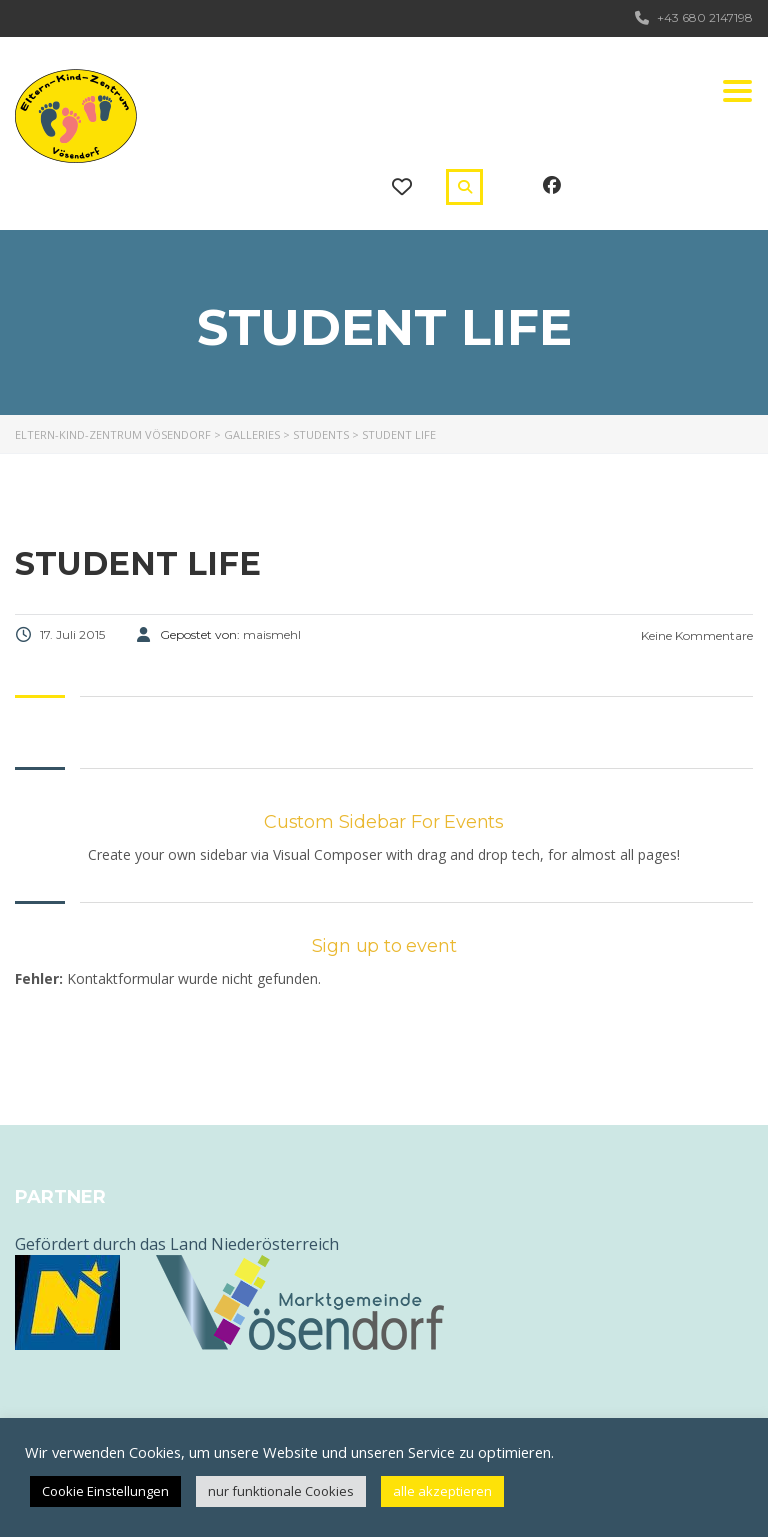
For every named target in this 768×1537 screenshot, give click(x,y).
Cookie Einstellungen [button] (105, 1491)
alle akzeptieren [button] (442, 1491)
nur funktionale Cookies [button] (281, 1491)
